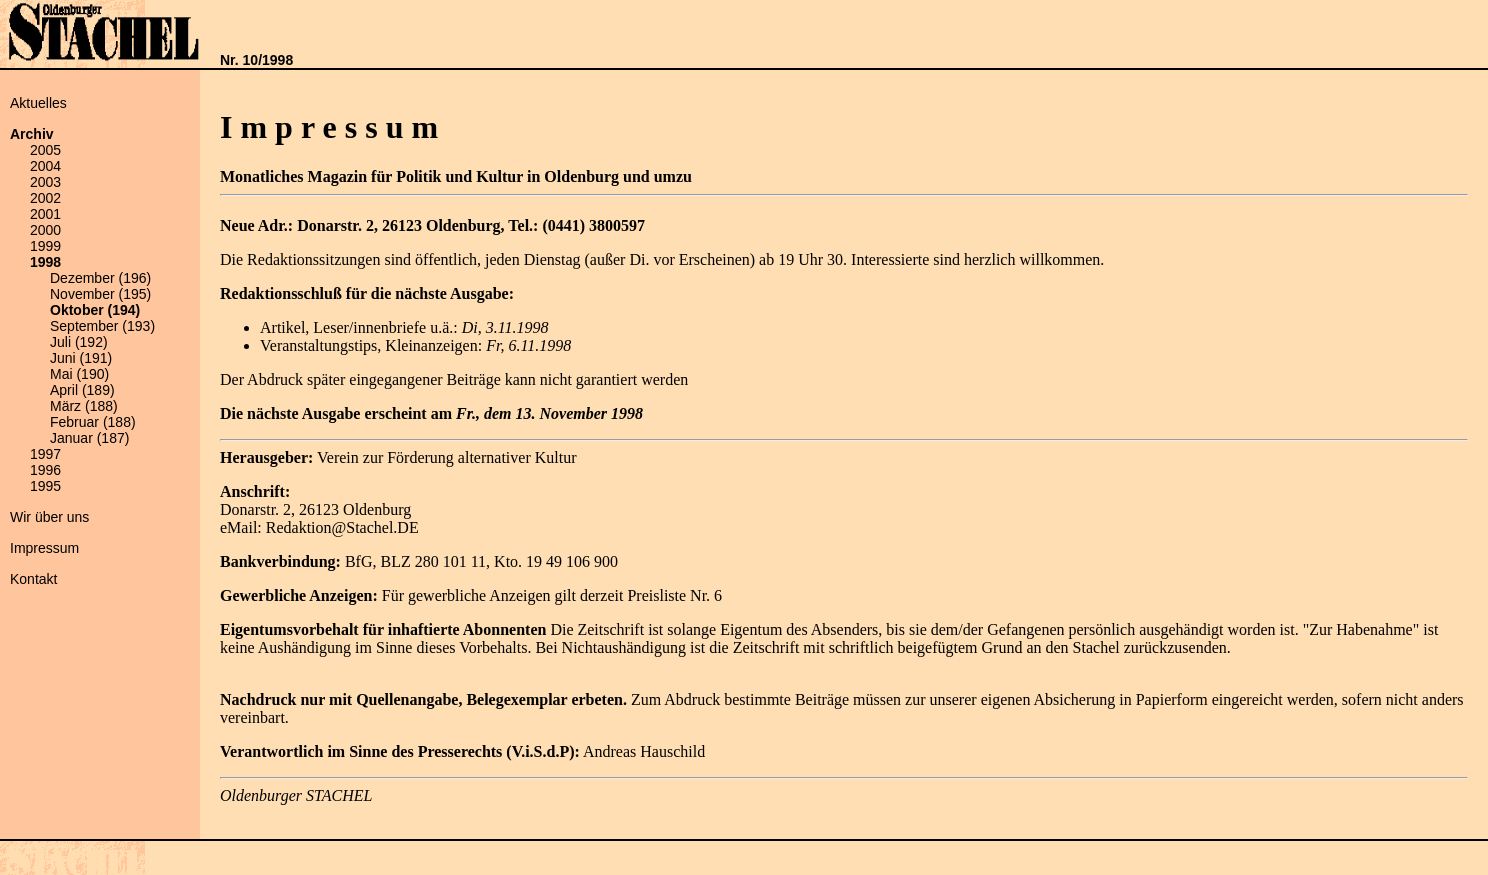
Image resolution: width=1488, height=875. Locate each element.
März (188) (84, 406)
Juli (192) (79, 342)
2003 (45, 182)
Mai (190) (79, 374)
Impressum (44, 548)
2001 (45, 214)
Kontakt (33, 579)
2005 (45, 150)
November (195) (100, 294)
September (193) (102, 326)
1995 (45, 486)
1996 (45, 470)
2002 (45, 198)
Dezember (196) (100, 278)
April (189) (82, 390)
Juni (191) (81, 358)
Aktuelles (38, 103)
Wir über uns (49, 517)
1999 (45, 246)
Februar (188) (93, 422)
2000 (45, 230)
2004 (45, 166)
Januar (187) (89, 438)
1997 (45, 454)
